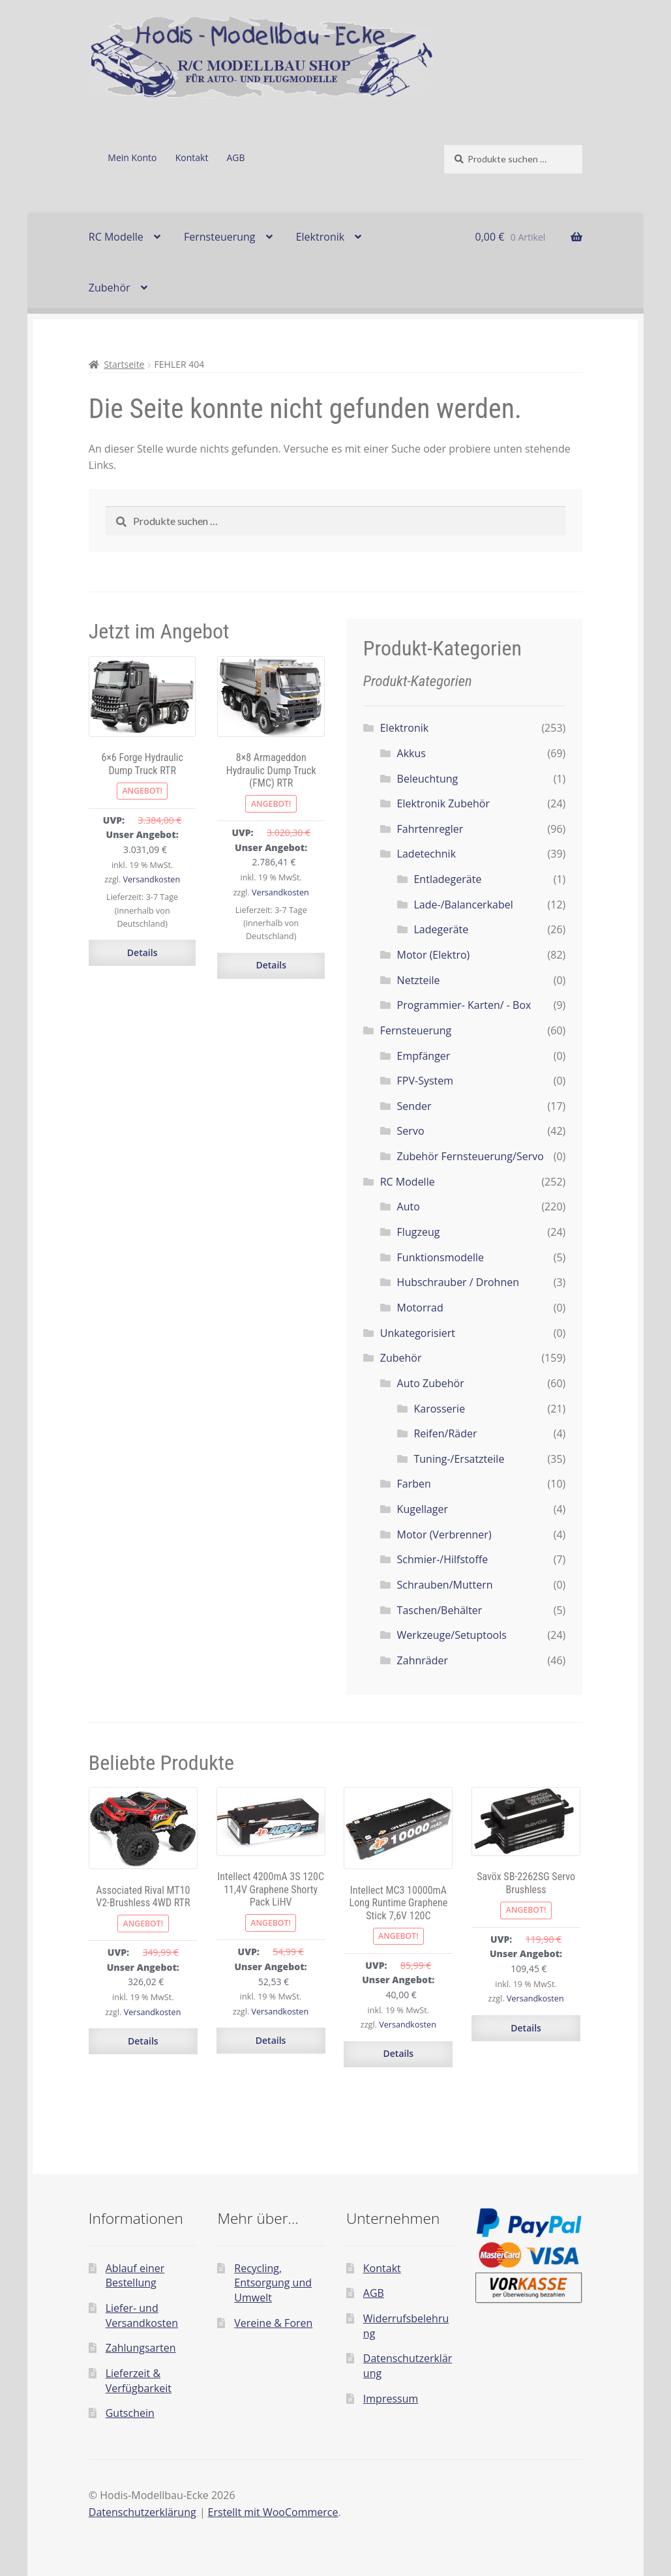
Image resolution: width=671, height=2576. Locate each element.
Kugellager (422, 1509)
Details (142, 952)
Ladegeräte (440, 929)
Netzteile (418, 980)
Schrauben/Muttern (445, 1585)
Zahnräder (422, 1660)
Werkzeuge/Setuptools (452, 1635)
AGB (236, 157)
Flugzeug (418, 1232)
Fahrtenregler (430, 829)
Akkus (411, 753)
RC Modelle (116, 237)
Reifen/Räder (445, 1433)
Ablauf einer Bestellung (135, 2275)
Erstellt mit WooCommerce (273, 2512)
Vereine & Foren (273, 2323)
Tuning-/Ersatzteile (458, 1459)
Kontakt (192, 157)
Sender (414, 1106)
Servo (411, 1131)
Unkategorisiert (417, 1333)
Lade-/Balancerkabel (463, 904)
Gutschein (130, 2413)
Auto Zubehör (430, 1383)
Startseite (124, 364)
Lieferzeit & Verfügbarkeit (138, 2380)
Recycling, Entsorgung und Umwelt (273, 2283)
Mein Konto (132, 157)
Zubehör (109, 287)
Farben (414, 1483)
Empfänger (424, 1056)
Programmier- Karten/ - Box (464, 1005)
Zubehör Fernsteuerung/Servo (470, 1156)
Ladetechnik (426, 853)
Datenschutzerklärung (142, 2512)
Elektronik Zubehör (443, 803)
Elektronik (320, 237)
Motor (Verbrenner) (444, 1534)
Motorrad (420, 1307)
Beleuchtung (427, 778)
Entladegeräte (447, 879)
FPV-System (425, 1080)
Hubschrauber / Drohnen (458, 1282)
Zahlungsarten (141, 2348)
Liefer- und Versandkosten (142, 2315)
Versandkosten (152, 879)
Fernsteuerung (220, 237)
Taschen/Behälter (440, 1610)
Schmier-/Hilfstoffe (442, 1559)
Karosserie (439, 1408)
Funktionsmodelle (440, 1257)
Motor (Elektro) (433, 955)
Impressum (390, 2398)
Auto (408, 1206)
